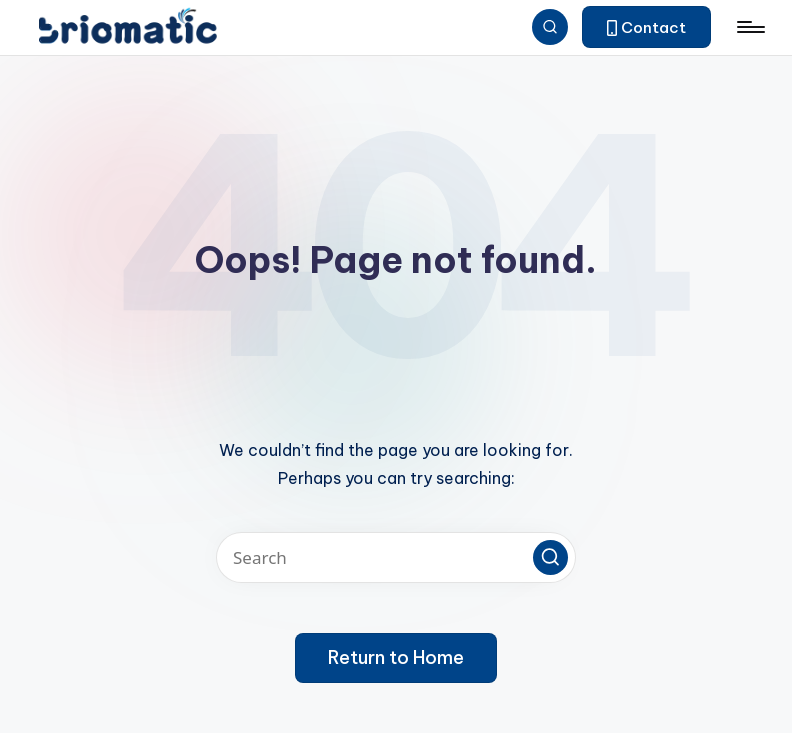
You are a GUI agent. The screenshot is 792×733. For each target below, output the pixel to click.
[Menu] (749, 27)
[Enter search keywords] (396, 557)
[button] (646, 27)
